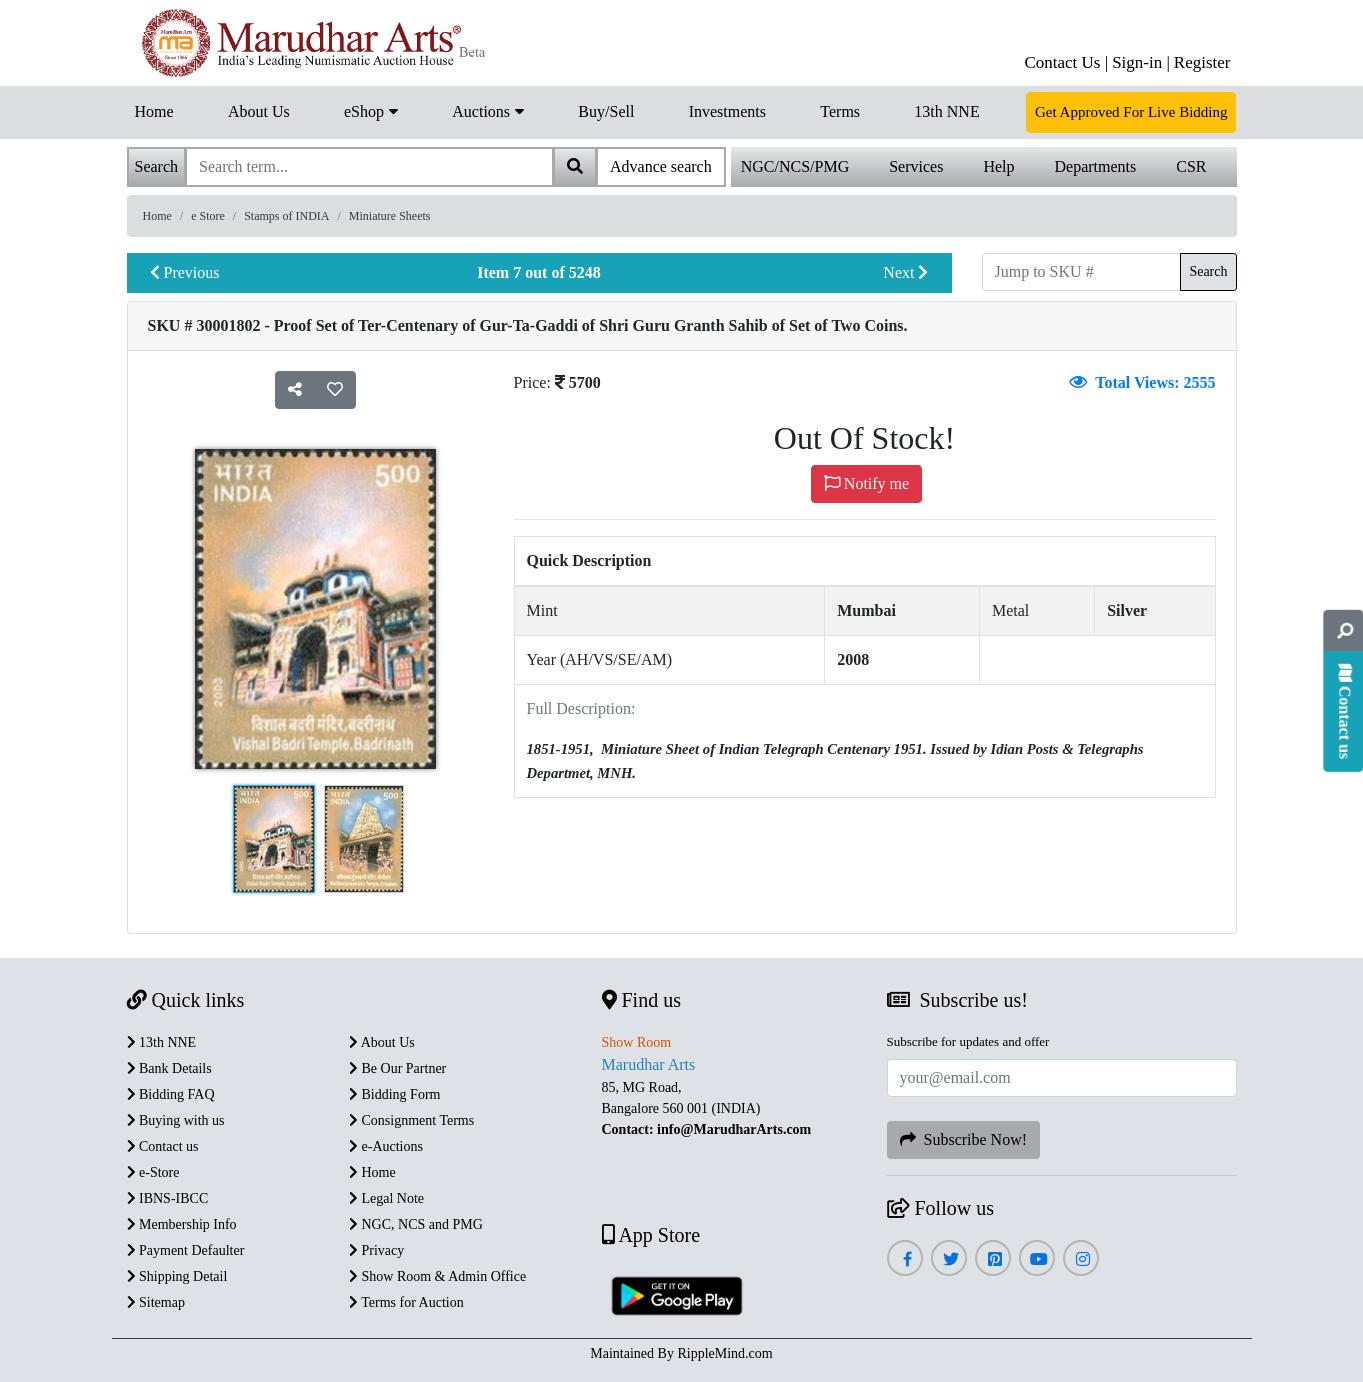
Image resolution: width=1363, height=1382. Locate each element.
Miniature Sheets (390, 216)
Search (1208, 271)
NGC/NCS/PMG (795, 166)
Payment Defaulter (186, 1250)
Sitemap (156, 1302)
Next (905, 272)
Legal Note (386, 1198)
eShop (371, 110)
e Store (208, 216)
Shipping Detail (177, 1276)
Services (916, 166)
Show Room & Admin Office (437, 1276)
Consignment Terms (411, 1120)
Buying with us (176, 1120)
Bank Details (169, 1068)
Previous (185, 272)
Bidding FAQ (171, 1094)
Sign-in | (1141, 62)
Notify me (866, 483)
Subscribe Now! (964, 1139)
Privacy (376, 1250)
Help (998, 166)
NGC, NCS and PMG (416, 1224)
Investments (727, 111)
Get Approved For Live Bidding (1131, 112)
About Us (259, 111)
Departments (1096, 166)
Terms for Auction (406, 1302)
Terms (840, 111)
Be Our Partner (397, 1068)
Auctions (488, 110)
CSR (1191, 166)
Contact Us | (1066, 62)
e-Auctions (386, 1146)
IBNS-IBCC (168, 1198)
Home (154, 111)
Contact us (163, 1146)
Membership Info (182, 1224)
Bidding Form (394, 1094)
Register (1202, 62)
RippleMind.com (724, 1353)
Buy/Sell (606, 111)
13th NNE (946, 111)
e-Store (153, 1172)
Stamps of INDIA (286, 216)
